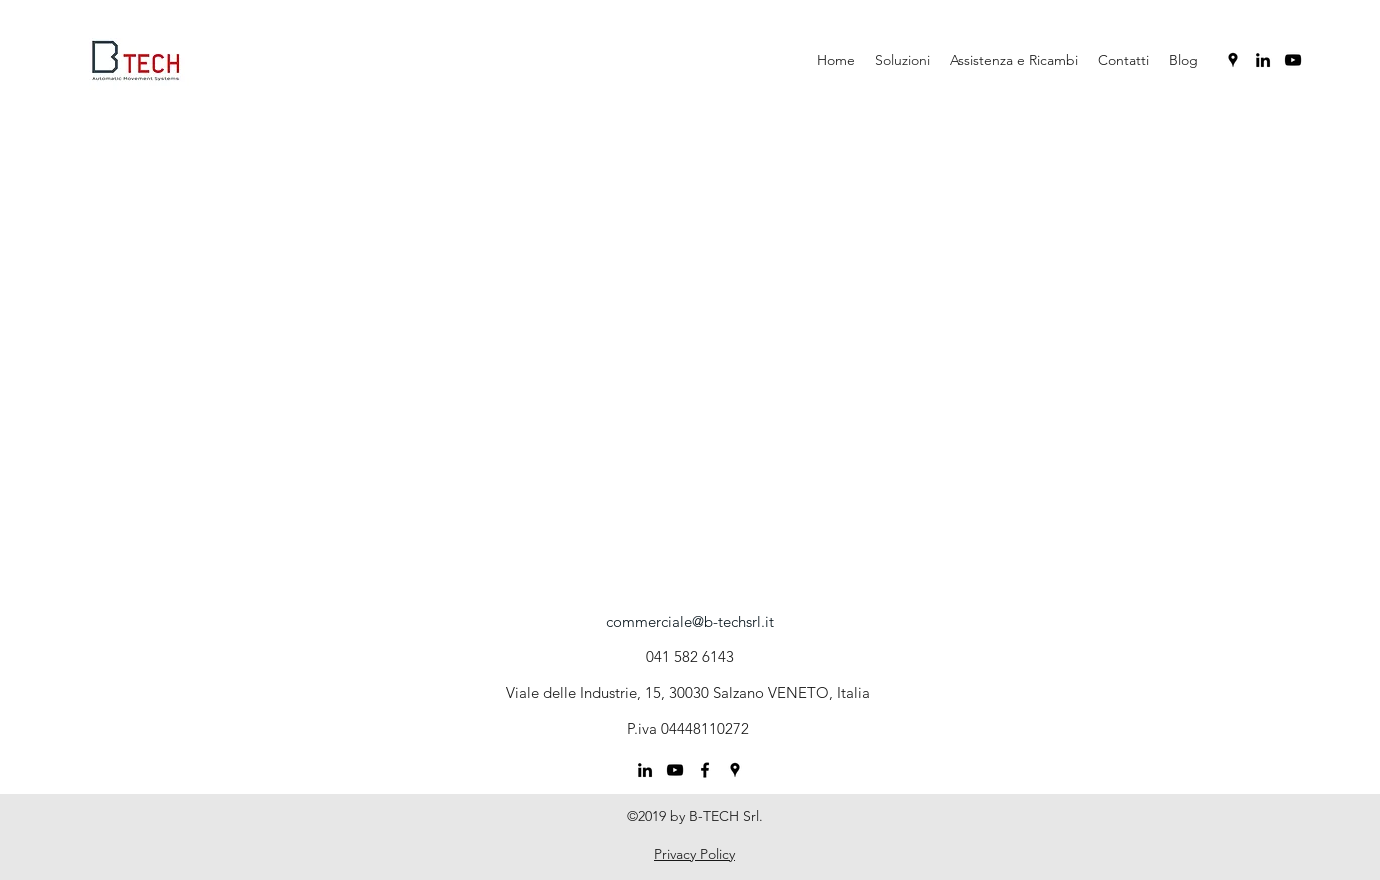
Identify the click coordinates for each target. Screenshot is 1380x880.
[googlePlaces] (1233, 60)
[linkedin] (1263, 60)
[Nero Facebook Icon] (705, 770)
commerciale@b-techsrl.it (690, 621)
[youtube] (1293, 60)
